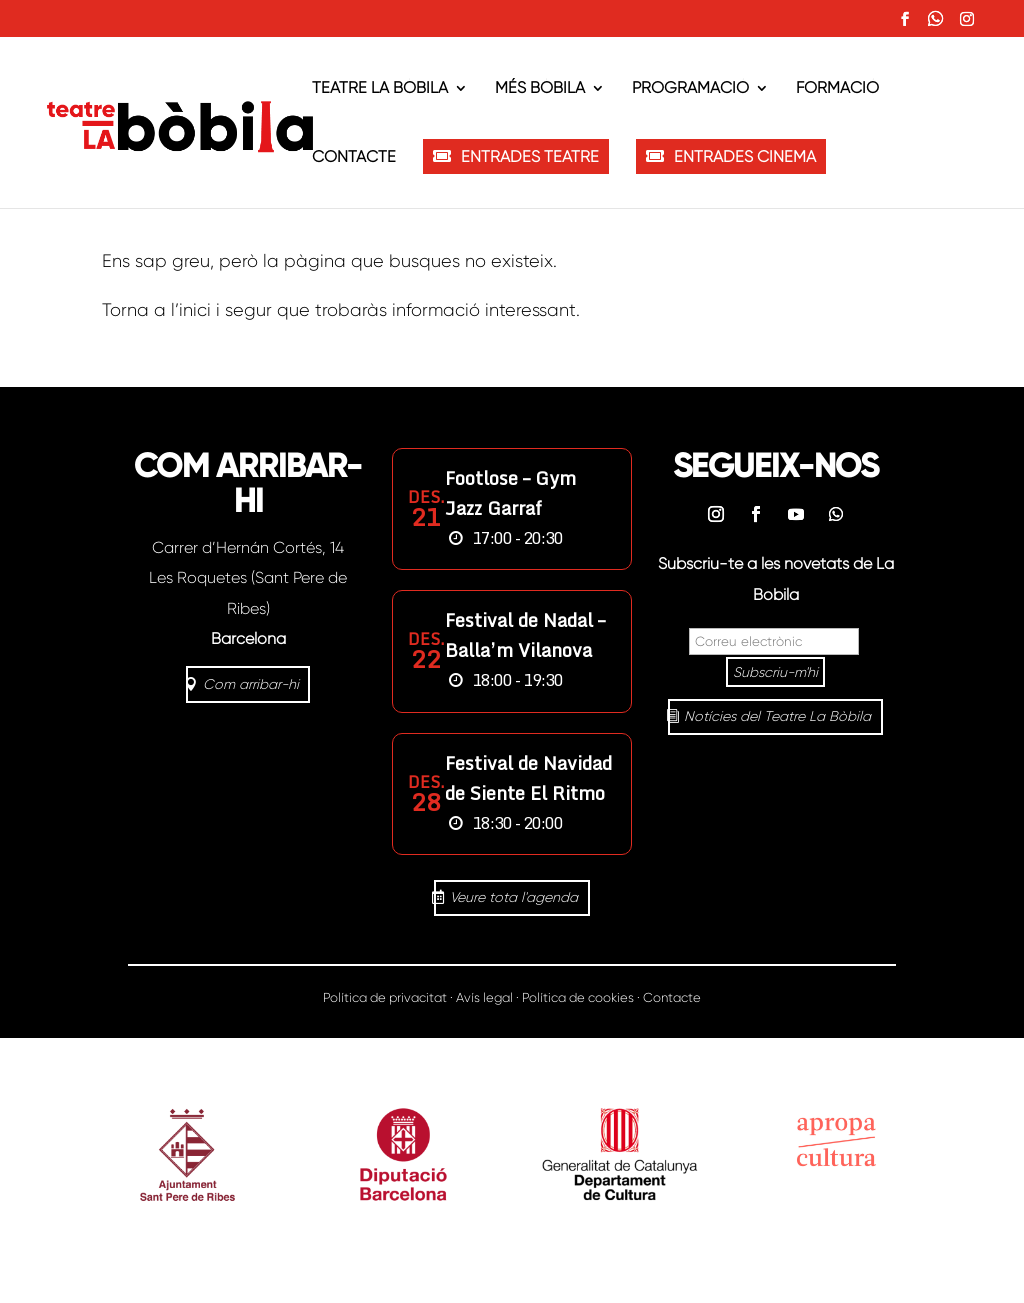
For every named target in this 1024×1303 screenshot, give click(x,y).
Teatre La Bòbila (380, 89)
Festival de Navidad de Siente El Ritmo (528, 778)
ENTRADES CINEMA (745, 156)
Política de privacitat (385, 997)
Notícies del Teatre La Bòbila (777, 716)
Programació (690, 89)
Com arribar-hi (251, 684)
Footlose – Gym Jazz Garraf (510, 493)
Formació (837, 89)
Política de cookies (578, 997)
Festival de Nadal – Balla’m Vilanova (525, 635)
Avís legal (484, 997)
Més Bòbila (540, 89)
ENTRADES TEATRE (530, 156)
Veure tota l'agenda (514, 897)
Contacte (354, 158)
